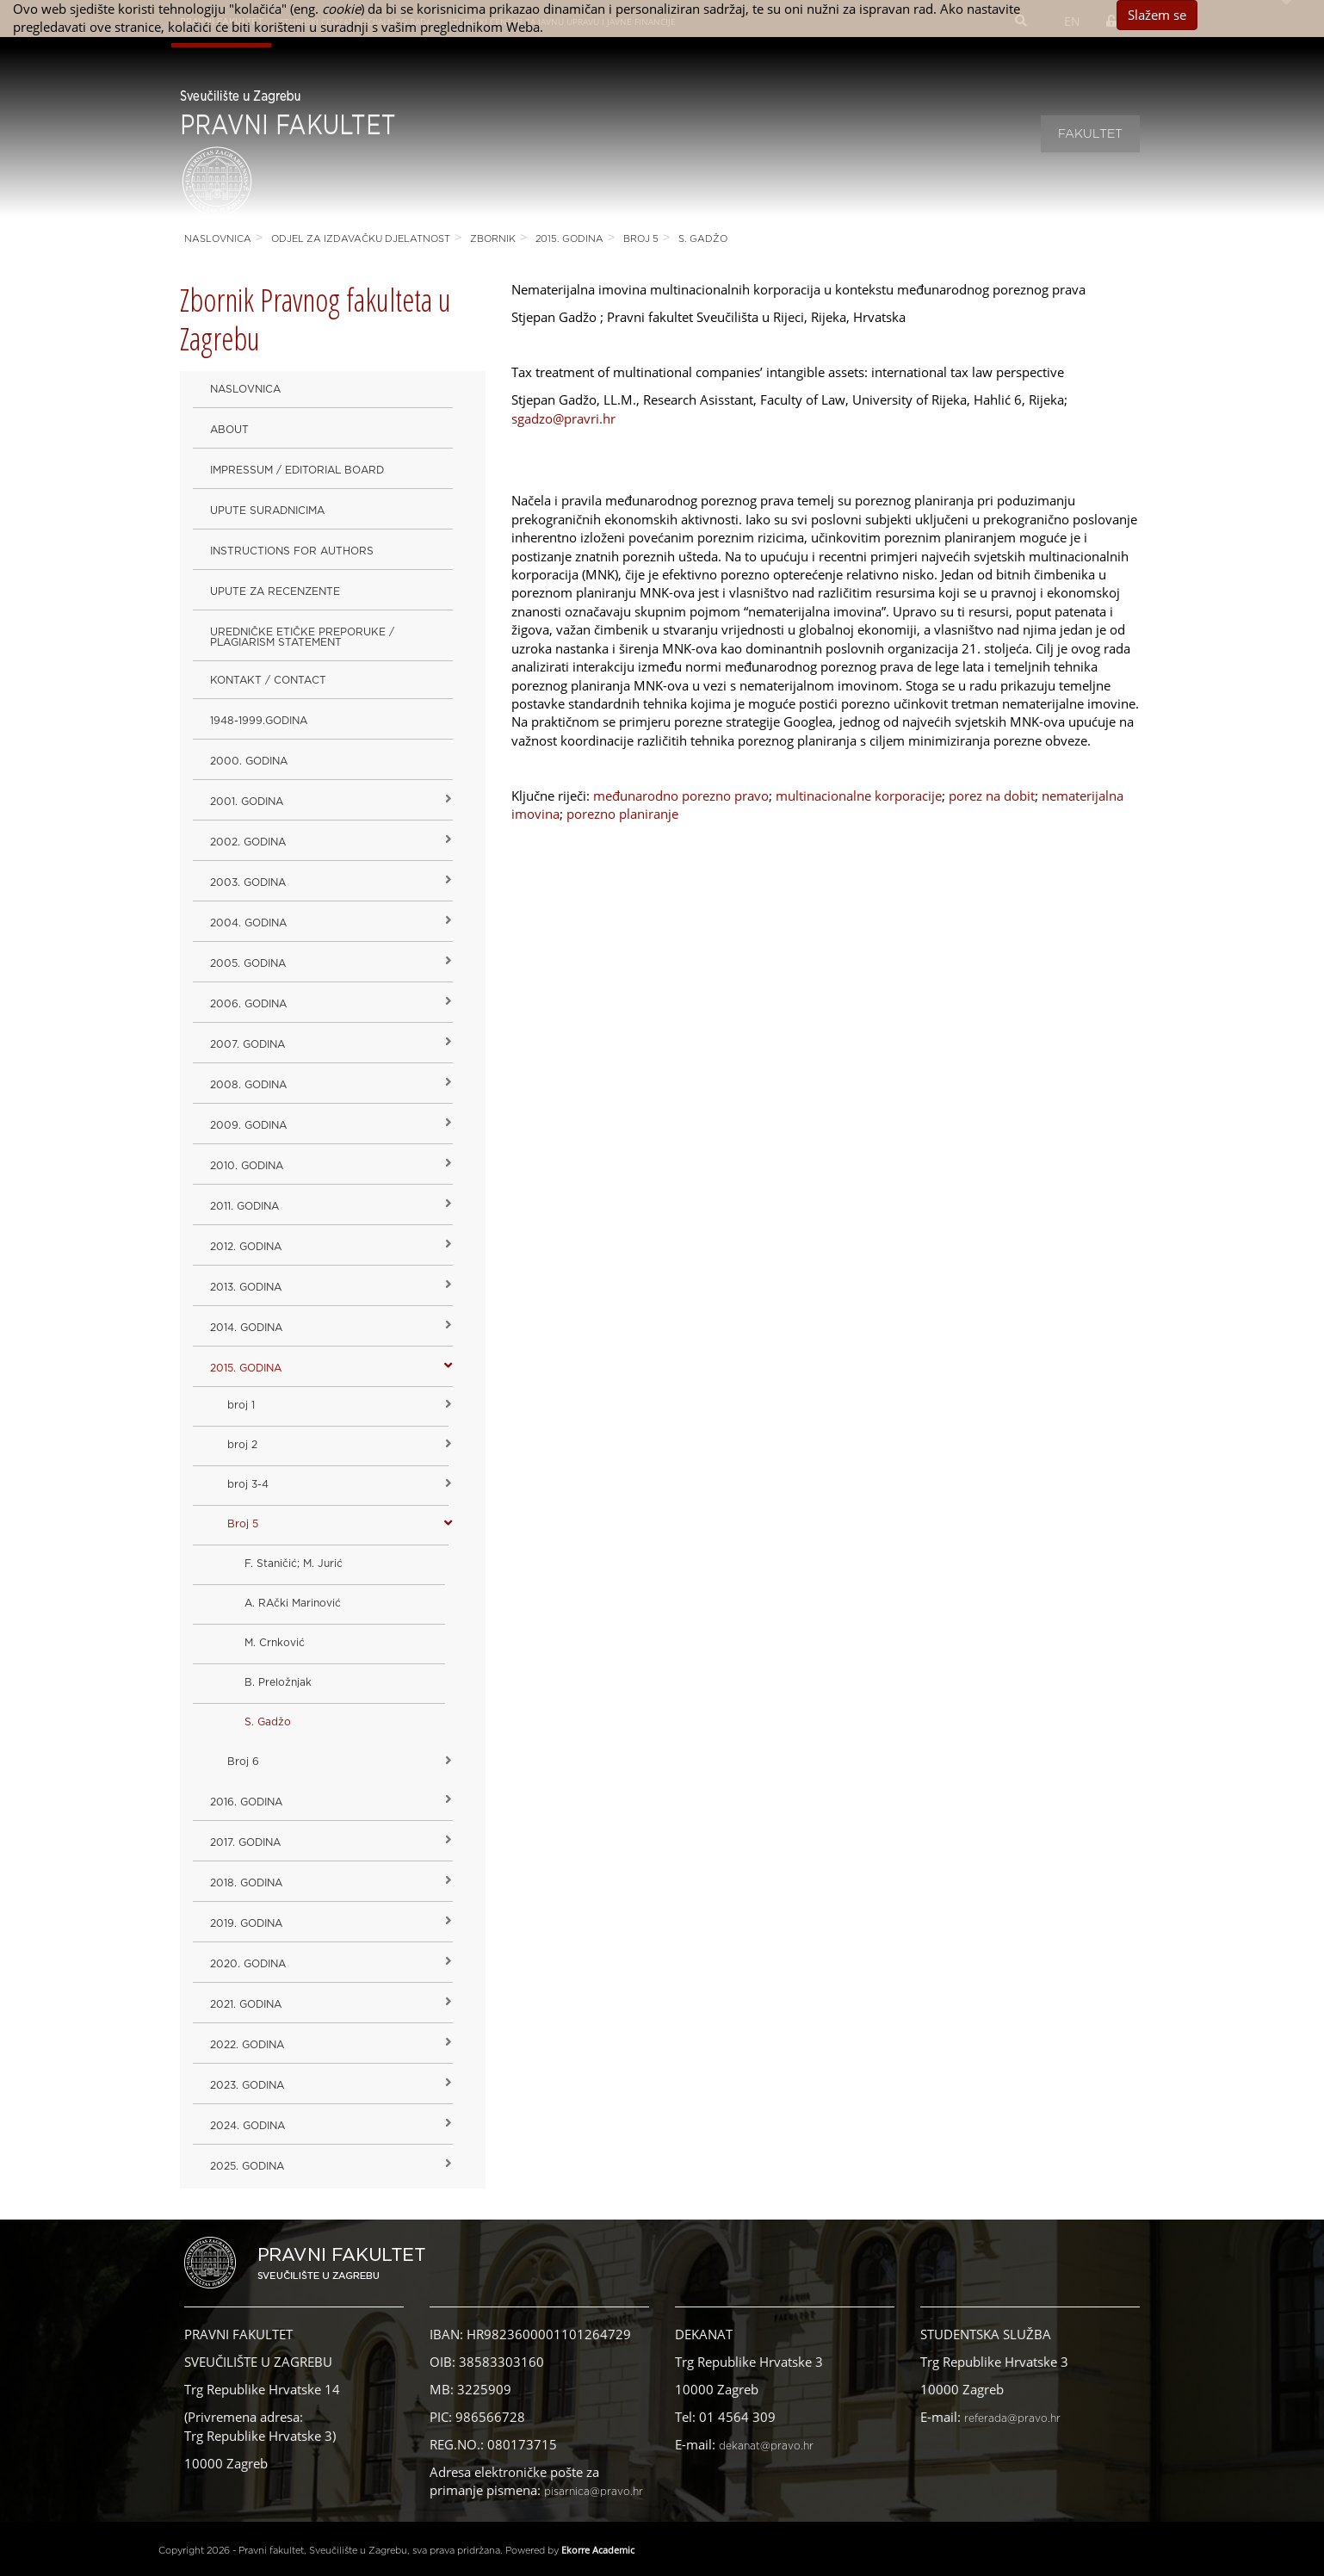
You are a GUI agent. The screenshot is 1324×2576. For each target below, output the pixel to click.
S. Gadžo (702, 239)
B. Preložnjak (278, 1682)
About (229, 429)
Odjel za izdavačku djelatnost (360, 239)
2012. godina (246, 1247)
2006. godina (248, 1004)
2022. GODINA (247, 2045)
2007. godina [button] (247, 1044)
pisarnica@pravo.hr (593, 2491)
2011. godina (244, 1206)
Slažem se (1157, 14)
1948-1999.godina (258, 720)
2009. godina (248, 1125)
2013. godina (246, 1287)
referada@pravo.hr (1012, 2418)
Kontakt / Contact (268, 680)
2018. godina (246, 1883)
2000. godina (249, 761)
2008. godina (248, 1085)
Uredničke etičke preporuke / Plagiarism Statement (302, 637)
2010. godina (246, 1166)
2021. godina (246, 2004)
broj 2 (242, 1445)
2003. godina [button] (248, 882)
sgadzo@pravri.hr (563, 418)
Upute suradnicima (267, 510)
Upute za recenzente (275, 591)
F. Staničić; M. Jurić (293, 1563)
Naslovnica (217, 239)
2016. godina (246, 1802)
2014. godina (246, 1327)
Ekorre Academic (597, 2549)
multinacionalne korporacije (859, 795)
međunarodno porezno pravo (681, 795)
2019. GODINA (246, 1923)
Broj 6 (243, 1761)
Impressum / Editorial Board (297, 470)
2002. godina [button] (248, 842)
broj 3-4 (248, 1484)
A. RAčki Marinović (292, 1603)
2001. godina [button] (246, 801)
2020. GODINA (248, 1964)
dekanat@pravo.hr (766, 2446)
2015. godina (569, 239)
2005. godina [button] (248, 963)
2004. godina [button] (248, 923)
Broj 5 (641, 239)
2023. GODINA (247, 2085)
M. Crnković (274, 1643)
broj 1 (241, 1405)
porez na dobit (992, 795)
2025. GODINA (247, 2166)
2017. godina (245, 1842)
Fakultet (1090, 134)
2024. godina (247, 2126)
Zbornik (493, 239)
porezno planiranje (622, 813)
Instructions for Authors (292, 551)
